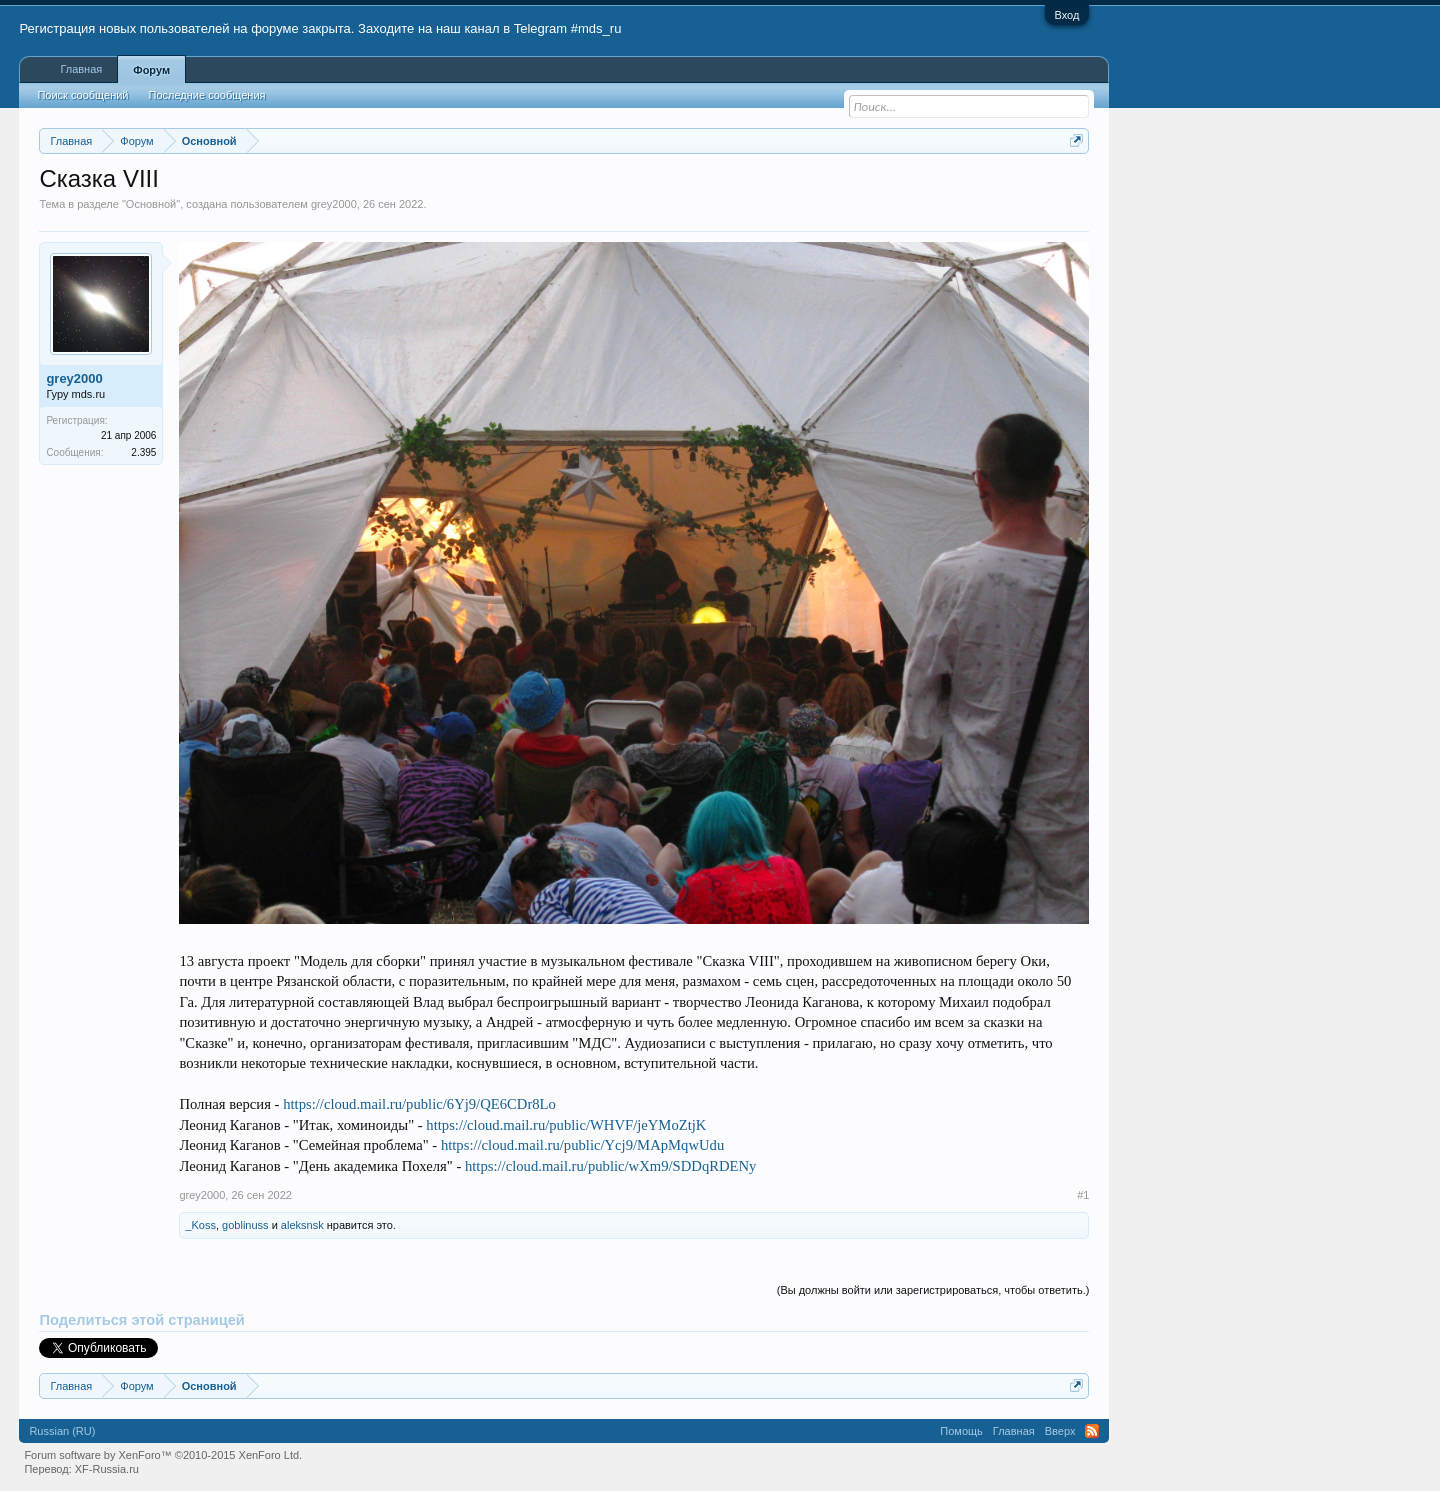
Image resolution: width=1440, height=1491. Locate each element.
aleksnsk (302, 1225)
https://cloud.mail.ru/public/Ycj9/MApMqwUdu (582, 1145)
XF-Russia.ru (107, 1469)
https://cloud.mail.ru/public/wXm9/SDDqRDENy (611, 1166)
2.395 (143, 452)
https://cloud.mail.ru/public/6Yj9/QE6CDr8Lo (419, 1104)
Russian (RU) (62, 1431)
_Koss (200, 1225)
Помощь (961, 1431)
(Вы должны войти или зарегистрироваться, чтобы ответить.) (933, 1290)
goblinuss (245, 1225)
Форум (151, 70)
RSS (1092, 1431)
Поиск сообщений (82, 95)
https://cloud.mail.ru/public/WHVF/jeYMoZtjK (566, 1125)
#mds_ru (596, 28)
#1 (1083, 1195)
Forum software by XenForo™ (163, 1455)
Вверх (1060, 1431)
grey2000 (334, 204)
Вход (1067, 15)
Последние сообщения (207, 95)
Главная (81, 69)
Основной (151, 204)
